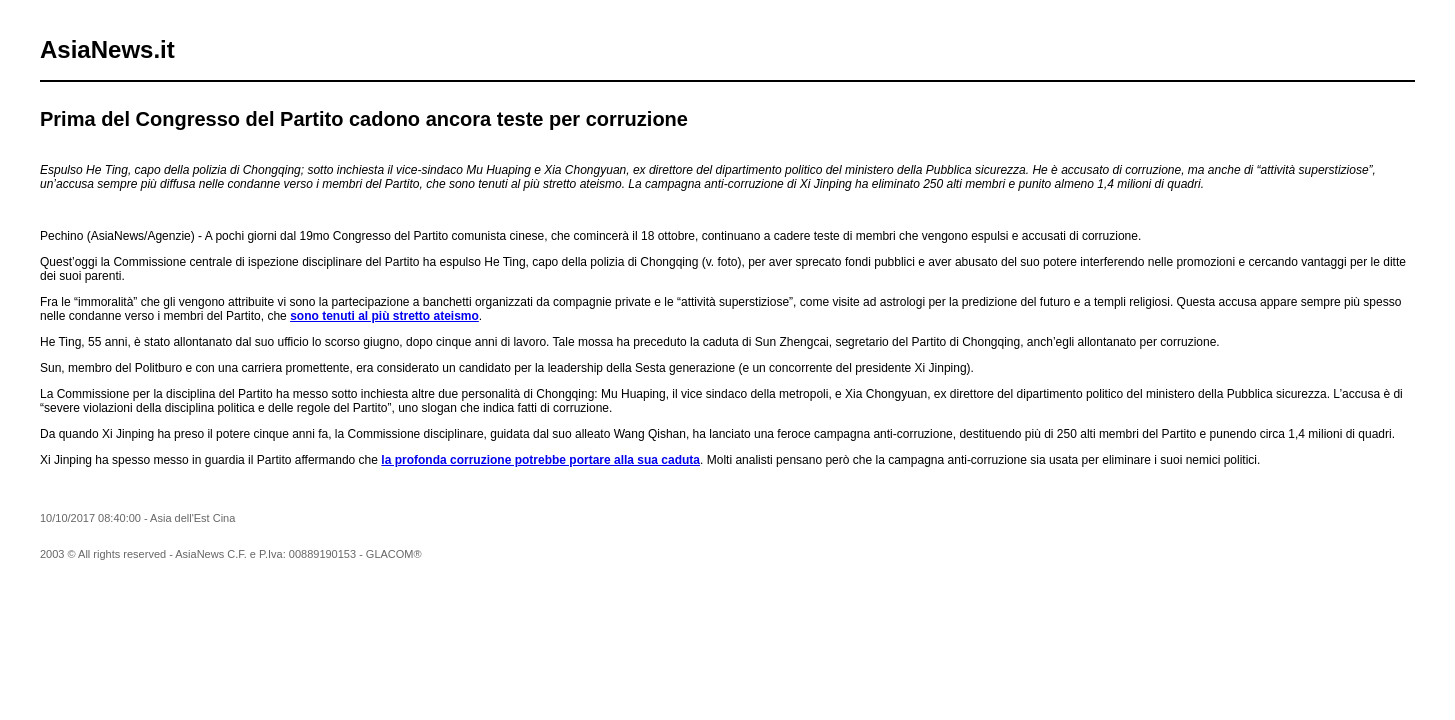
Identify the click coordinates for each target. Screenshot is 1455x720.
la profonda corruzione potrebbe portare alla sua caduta (540, 460)
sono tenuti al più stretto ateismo (384, 316)
